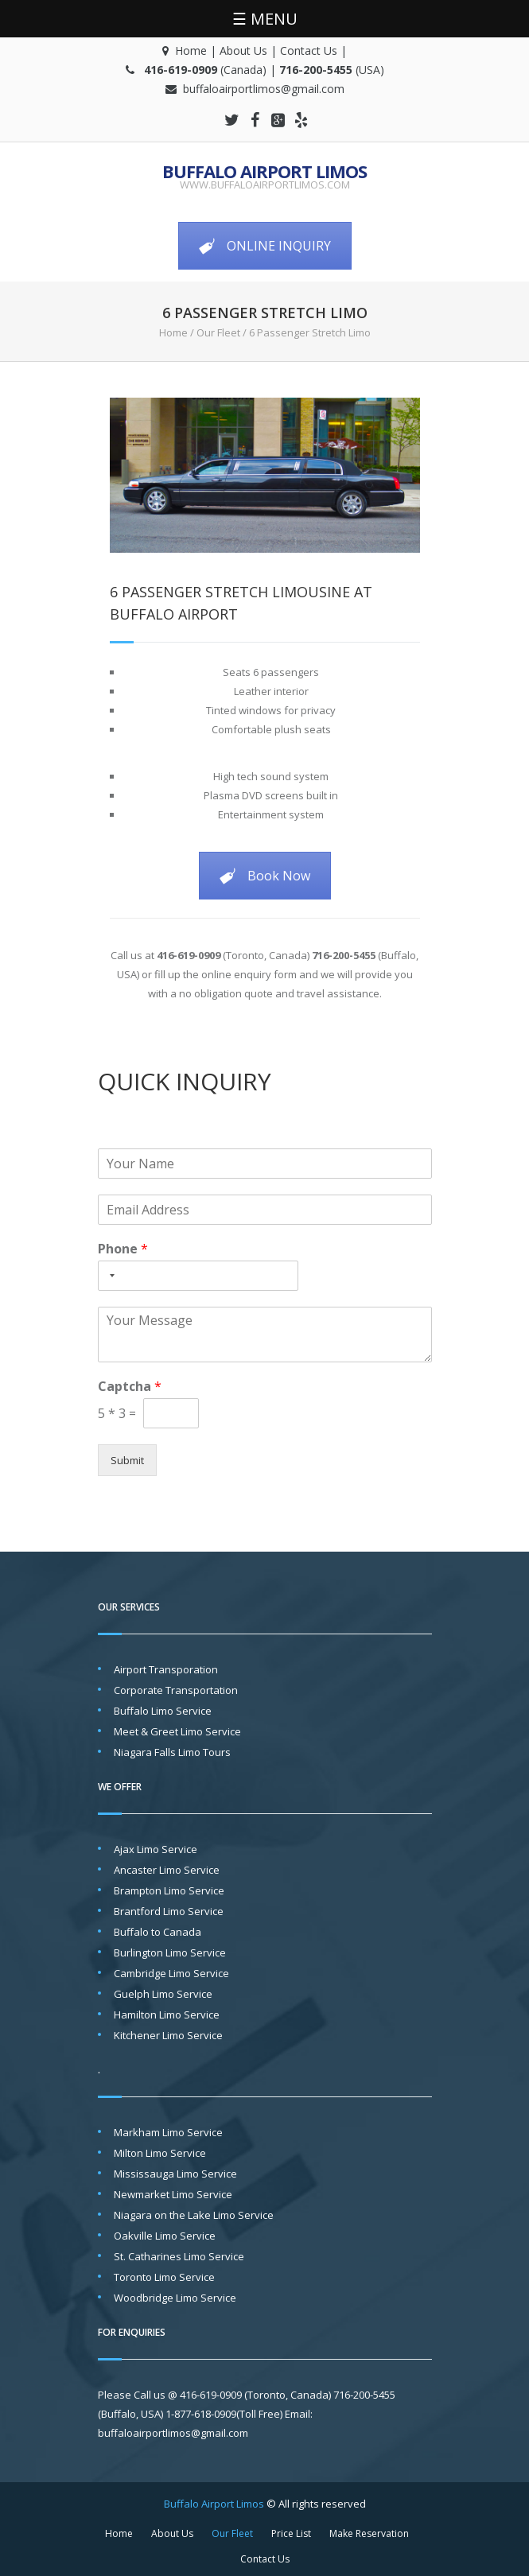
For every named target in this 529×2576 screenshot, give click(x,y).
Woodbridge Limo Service (175, 2297)
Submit (127, 1460)
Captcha (129, 1386)
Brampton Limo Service (169, 1890)
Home (191, 50)
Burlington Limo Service (170, 1952)
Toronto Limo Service (164, 2277)
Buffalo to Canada (157, 1932)
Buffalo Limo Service (163, 1711)
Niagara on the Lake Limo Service (194, 2215)
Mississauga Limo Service (175, 2173)
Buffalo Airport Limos (264, 171)
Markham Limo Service (168, 2132)
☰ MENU (265, 18)
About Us (243, 50)
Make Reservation (369, 2533)
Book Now (265, 875)
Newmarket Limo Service (173, 2194)
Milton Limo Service (160, 2153)
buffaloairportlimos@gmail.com (263, 88)
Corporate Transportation (176, 1690)
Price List (291, 2533)
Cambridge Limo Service (171, 1973)
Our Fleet (218, 332)
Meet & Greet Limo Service (177, 1731)
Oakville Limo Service (165, 2235)
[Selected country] (109, 1275)
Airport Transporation (166, 1669)
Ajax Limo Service (155, 1849)
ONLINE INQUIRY (265, 245)
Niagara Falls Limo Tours (172, 1752)
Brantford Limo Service (169, 1911)
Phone (123, 1249)
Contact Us (308, 50)
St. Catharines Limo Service (179, 2256)
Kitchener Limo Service (168, 2035)
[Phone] (198, 1276)
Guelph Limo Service (163, 1994)
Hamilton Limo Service (167, 2014)
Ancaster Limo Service (167, 1870)
